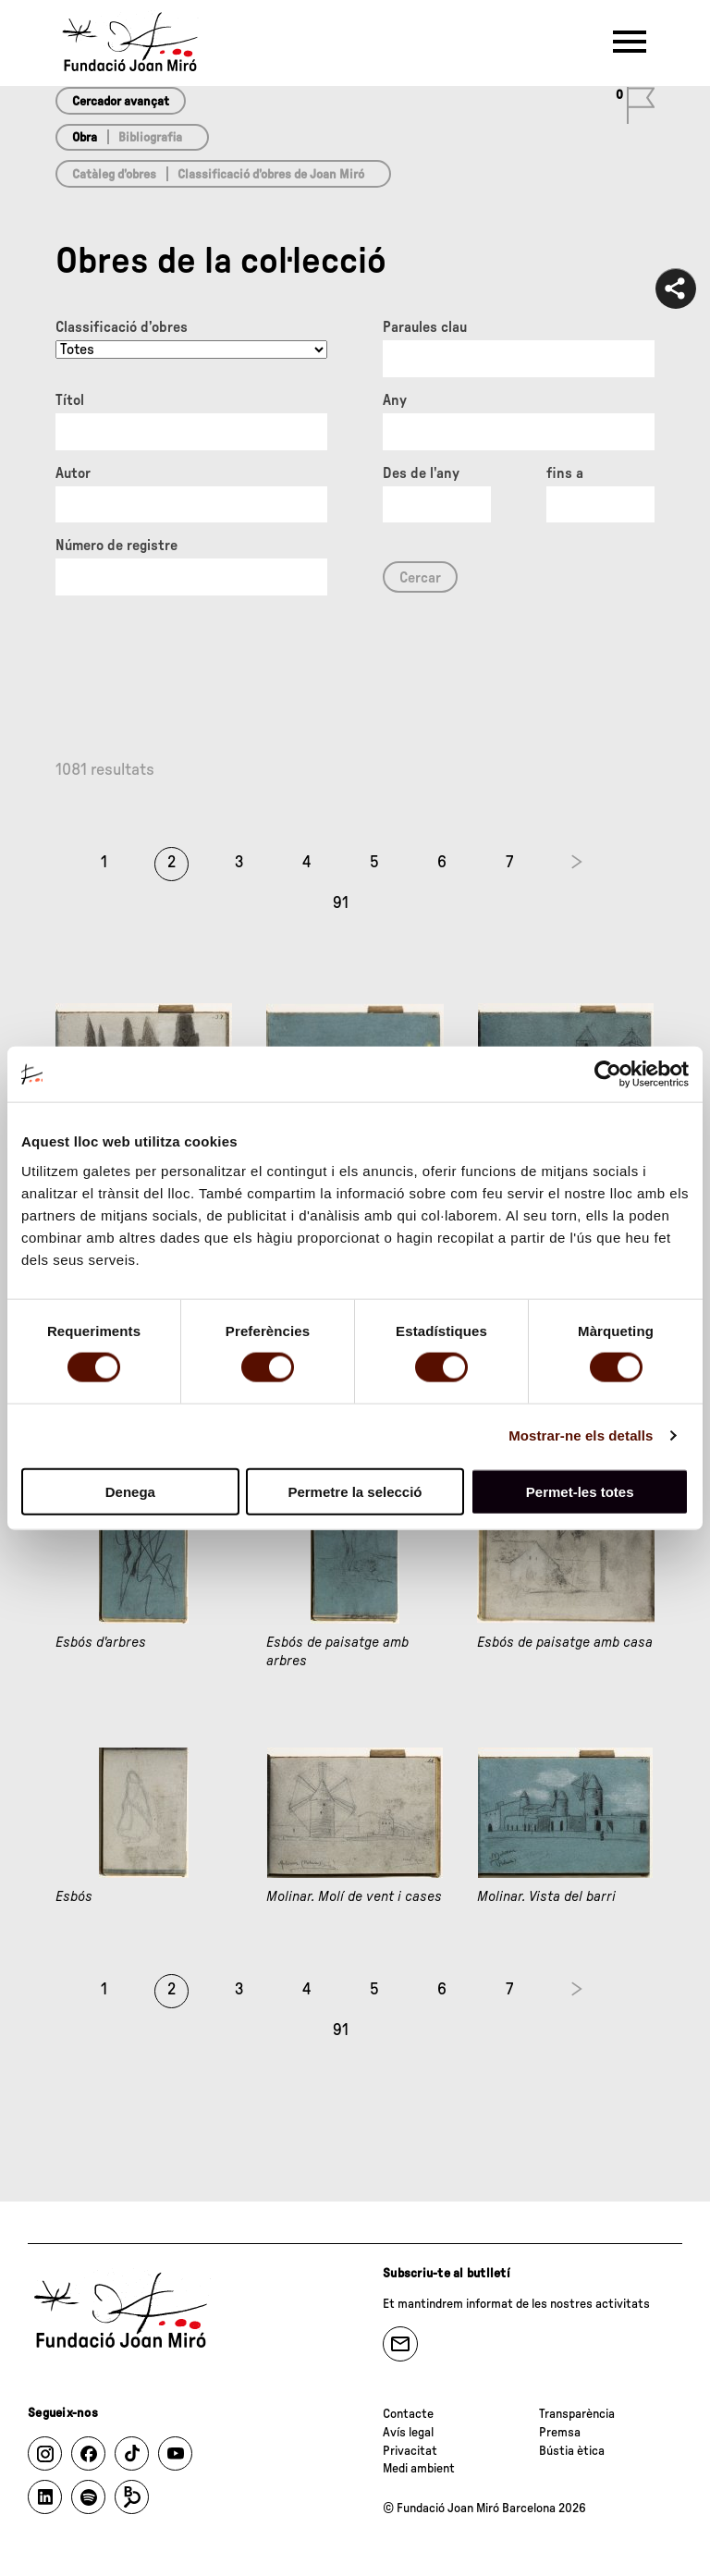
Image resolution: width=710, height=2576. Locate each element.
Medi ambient (419, 2468)
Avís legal (408, 2432)
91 (341, 903)
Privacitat (410, 2451)
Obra (84, 137)
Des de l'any (421, 473)
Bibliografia (150, 137)
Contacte (408, 2414)
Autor (73, 473)
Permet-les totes (580, 1491)
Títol (69, 400)
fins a (564, 473)
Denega (130, 1491)
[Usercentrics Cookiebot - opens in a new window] (608, 1074)
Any (395, 400)
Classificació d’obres (121, 327)
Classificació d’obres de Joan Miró (271, 174)
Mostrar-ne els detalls (580, 1435)
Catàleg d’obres (114, 174)
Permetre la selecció (355, 1491)
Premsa (560, 2432)
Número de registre (116, 545)
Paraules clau (425, 327)
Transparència (577, 2414)
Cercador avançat (120, 101)
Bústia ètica (572, 2451)
